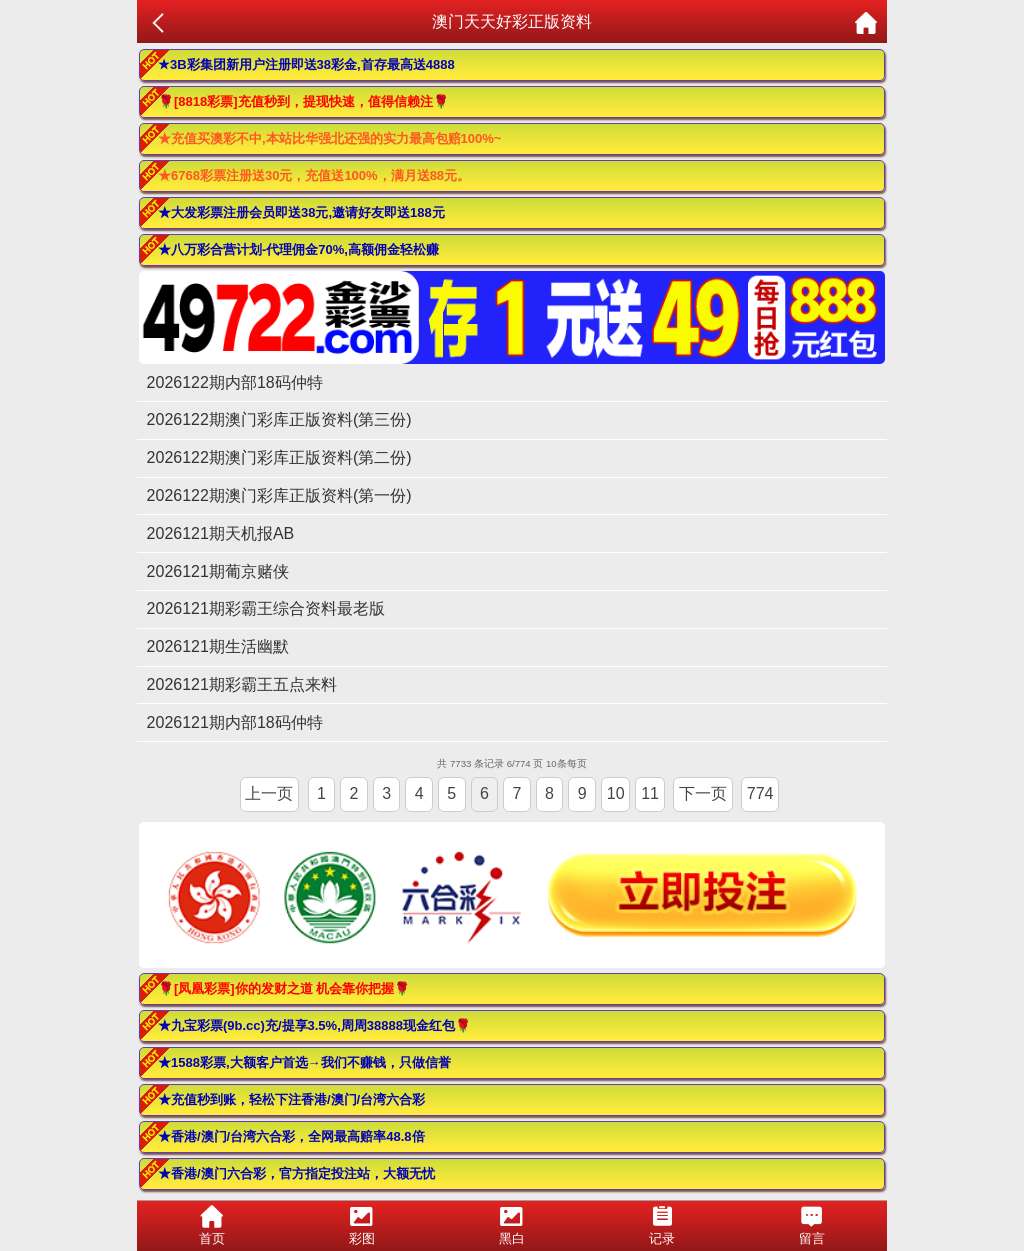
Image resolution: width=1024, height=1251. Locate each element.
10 (616, 793)
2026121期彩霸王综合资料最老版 (266, 608)
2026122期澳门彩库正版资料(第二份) (279, 457)
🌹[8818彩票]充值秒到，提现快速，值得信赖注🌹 (303, 101)
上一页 (269, 793)
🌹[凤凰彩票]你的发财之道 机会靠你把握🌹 (284, 988)
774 (760, 793)
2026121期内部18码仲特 (235, 722)
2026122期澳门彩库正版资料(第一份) (279, 495)
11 (650, 793)
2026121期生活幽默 (218, 646)
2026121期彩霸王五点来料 (242, 684)
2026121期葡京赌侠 (218, 571)
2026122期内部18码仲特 (235, 382)
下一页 (703, 793)
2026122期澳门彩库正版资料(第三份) (279, 419)
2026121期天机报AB (221, 533)
